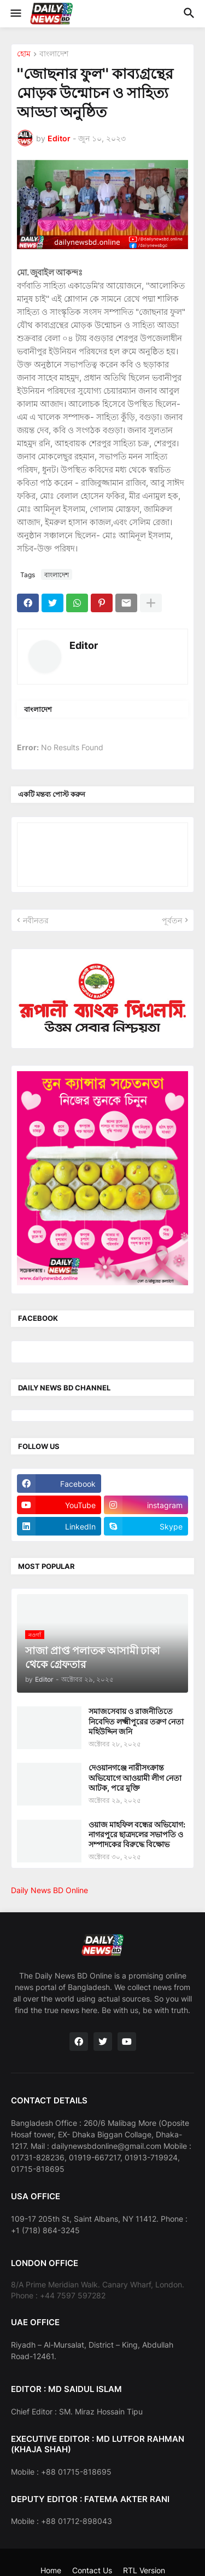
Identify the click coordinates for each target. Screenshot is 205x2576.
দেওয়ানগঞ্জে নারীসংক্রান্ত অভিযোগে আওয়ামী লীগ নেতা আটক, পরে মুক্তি (135, 1777)
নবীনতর (36, 920)
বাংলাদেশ (53, 54)
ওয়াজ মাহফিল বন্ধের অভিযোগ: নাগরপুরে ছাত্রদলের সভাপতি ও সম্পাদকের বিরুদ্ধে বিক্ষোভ (137, 1834)
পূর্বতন (172, 920)
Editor (83, 645)
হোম (24, 54)
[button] (15, 13)
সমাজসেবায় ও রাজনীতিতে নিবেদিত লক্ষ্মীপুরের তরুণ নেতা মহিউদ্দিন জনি (136, 1720)
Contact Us (92, 2570)
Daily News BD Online (49, 1890)
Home (50, 2570)
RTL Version (144, 2570)
